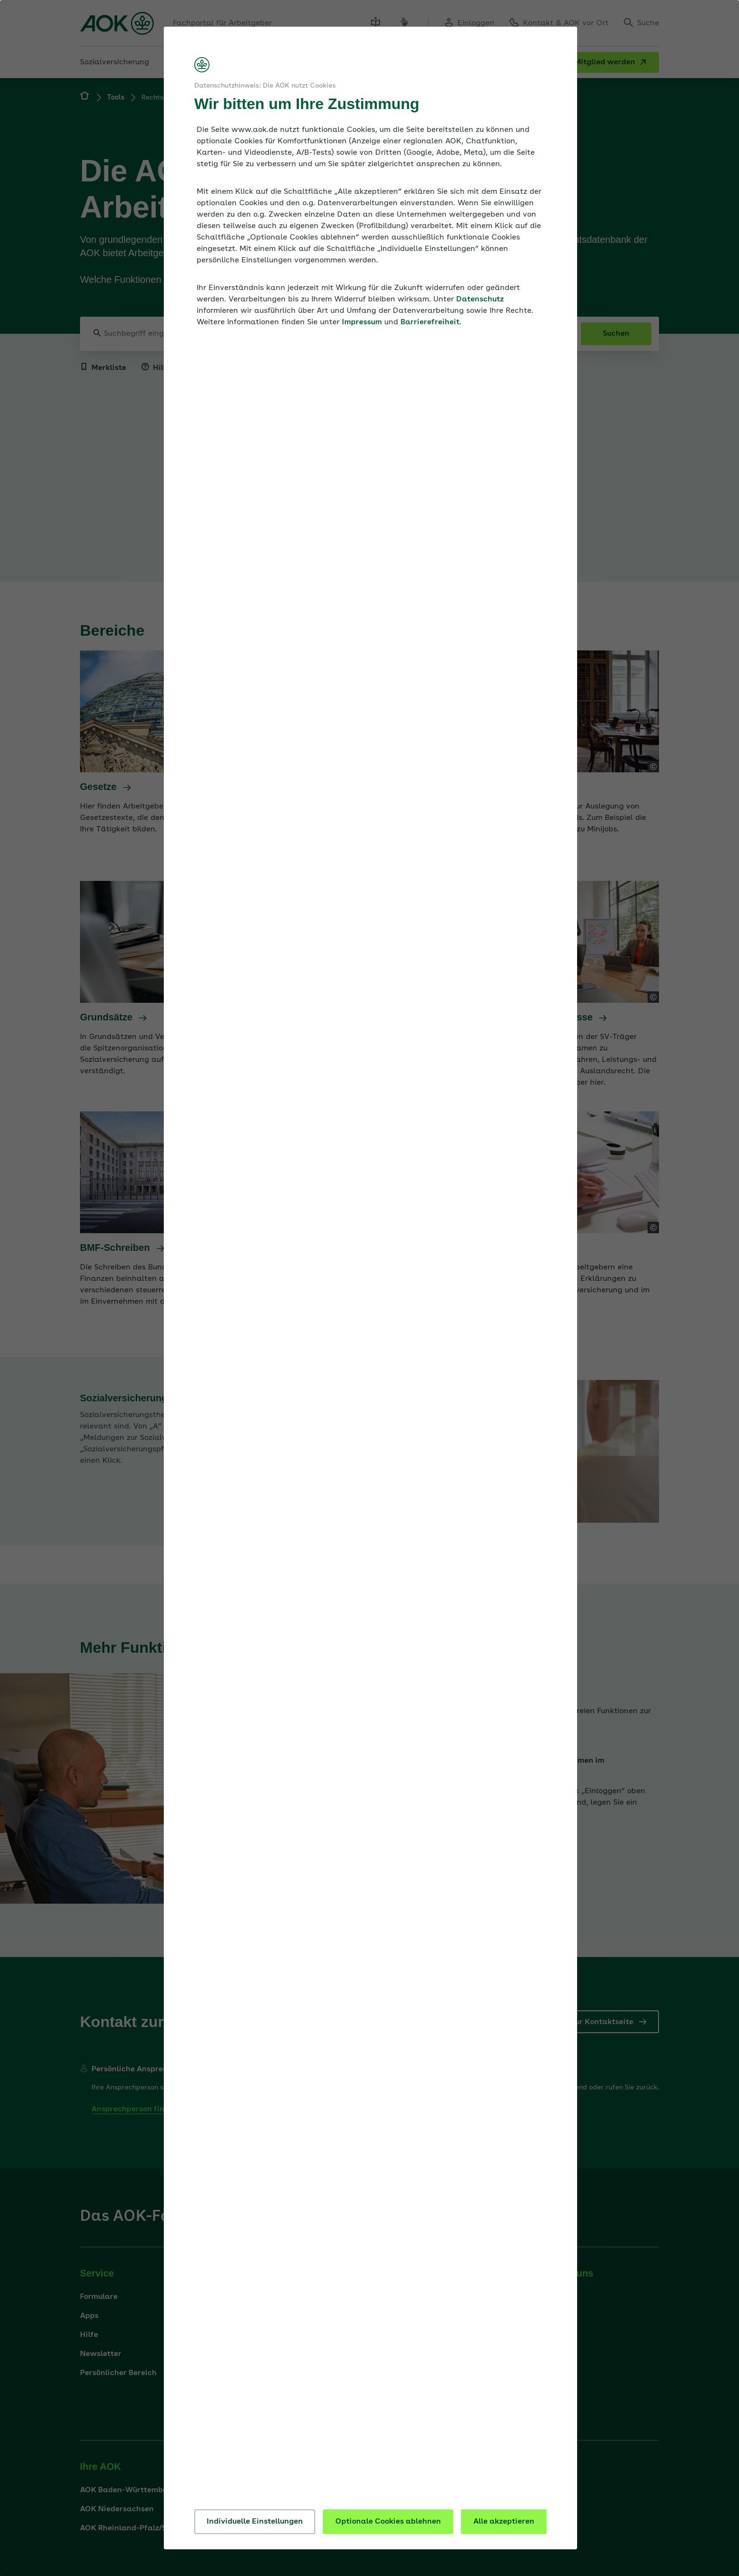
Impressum (362, 322)
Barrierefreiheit (429, 322)
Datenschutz (480, 299)
